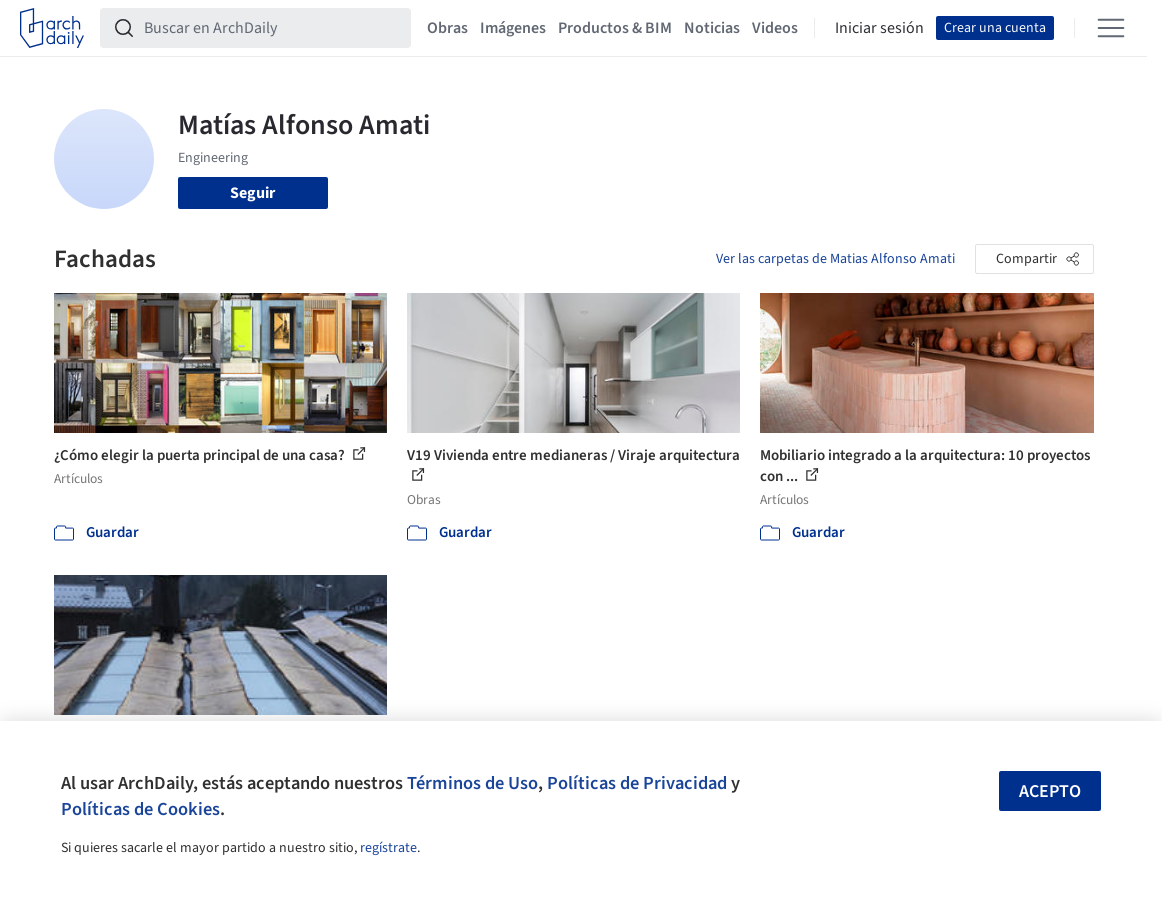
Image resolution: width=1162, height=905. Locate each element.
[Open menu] (1111, 28)
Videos (775, 28)
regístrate (388, 848)
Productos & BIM (615, 28)
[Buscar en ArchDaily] (271, 28)
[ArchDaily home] (52, 28)
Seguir (252, 193)
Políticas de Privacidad (637, 783)
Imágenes (513, 28)
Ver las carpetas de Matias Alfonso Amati (835, 259)
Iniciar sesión (879, 28)
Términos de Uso (472, 783)
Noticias (712, 28)
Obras (447, 28)
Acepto (1050, 791)
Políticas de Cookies (140, 809)
